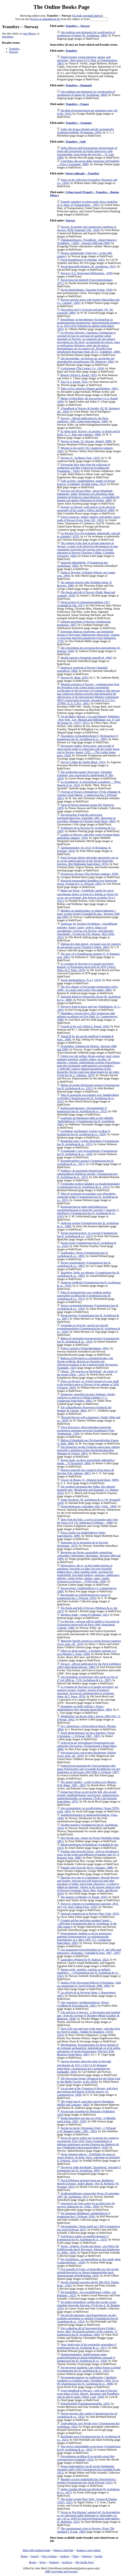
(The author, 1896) (87, 988)
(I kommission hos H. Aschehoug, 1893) (86, 1121)
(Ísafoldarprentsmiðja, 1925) (85, 2403)
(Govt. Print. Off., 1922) (88, 518)
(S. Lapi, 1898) (87, 152)
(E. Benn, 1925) (74, 677)
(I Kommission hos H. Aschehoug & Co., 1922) (88, 1972)
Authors (64, 2556)
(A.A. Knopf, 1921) (74, 381)
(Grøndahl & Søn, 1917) (83, 604)
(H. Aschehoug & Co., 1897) (87, 1678)
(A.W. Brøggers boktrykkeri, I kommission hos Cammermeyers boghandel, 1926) (84, 2066)
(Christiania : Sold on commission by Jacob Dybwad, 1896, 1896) (89, 1984)
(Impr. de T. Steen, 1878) (86, 967)
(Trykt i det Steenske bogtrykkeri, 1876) (88, 1796)
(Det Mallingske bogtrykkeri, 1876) (87, 861)
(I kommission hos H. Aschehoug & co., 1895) (87, 737)
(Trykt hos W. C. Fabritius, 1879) (89, 1066)
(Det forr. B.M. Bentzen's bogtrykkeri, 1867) (88, 2049)
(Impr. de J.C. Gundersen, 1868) (88, 342)
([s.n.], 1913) (87, 895)
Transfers (14, 48)
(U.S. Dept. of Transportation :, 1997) (87, 203)
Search (35, 2556)
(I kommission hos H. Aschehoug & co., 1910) (88, 1340)
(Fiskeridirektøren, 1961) (85, 1348)
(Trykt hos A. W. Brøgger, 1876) (88, 2305)
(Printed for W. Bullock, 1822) (85, 1959)
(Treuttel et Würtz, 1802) (89, 945)
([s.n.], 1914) (81, 980)
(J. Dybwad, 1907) (88, 1769)
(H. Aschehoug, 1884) (86, 34)
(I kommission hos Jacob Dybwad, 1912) (86, 2481)
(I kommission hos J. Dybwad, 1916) (83, 1596)
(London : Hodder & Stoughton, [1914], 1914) (88, 2031)
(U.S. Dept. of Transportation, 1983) (87, 60)
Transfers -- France (77, 104)
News (42, 2562)
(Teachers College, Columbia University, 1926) (87, 549)
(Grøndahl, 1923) (86, 2458)
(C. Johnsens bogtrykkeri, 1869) (89, 1479)
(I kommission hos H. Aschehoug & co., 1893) (82, 1254)
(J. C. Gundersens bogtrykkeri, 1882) (86, 1397)
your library (29, 33)
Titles (75, 2556)
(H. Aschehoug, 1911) (88, 2195)
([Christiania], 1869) (86, 1462)
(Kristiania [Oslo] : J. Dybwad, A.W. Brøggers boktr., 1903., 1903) (86, 2130)
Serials (99, 2556)
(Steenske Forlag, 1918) (86, 289)
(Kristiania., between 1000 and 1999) (88, 1555)
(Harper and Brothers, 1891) (89, 388)
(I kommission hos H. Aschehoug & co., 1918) (88, 1328)
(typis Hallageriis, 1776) (88, 636)
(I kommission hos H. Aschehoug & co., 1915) (88, 1143)
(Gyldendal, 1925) (83, 259)
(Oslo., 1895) (86, 2205)
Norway (13, 51)
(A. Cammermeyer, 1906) (87, 1016)
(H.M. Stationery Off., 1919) (86, 228)
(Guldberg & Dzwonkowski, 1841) (83, 2004)
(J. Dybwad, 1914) (88, 2157)
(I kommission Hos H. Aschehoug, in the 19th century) (86, 1923)
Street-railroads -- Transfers (82, 173)
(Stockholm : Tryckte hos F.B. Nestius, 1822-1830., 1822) (87, 930)
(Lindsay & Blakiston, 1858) (88, 2015)
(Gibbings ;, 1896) (87, 1521)
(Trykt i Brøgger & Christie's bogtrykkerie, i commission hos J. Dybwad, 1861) (89, 795)
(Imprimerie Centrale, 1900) (88, 1624)
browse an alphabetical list (45, 19)
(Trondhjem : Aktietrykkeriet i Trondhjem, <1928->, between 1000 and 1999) (87, 241)
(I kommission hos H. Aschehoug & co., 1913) (88, 1098)
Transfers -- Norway (78, 25)
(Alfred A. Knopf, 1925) (79, 375)
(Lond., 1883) (85, 2530)
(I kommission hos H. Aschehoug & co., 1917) (86, 2346)
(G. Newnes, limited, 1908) (86, 441)
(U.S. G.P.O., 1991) (88, 694)
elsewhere (7, 36)
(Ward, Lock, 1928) (88, 2393)
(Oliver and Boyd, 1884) (86, 509)
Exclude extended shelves (87, 15)
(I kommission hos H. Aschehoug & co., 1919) (86, 2357)
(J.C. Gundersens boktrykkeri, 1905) (84, 1938)
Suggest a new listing (88, 2550)
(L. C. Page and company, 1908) (88, 433)
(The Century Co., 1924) (82, 368)
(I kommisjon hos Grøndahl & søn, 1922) (89, 2469)
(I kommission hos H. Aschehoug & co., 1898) (87, 2380)
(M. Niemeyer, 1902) (86, 360)
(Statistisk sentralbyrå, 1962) (86, 657)
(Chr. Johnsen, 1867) (85, 1472)
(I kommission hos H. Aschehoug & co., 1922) (87, 2318)
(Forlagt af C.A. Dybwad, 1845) (87, 882)
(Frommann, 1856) (85, 131)
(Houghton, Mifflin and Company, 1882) (85, 2103)
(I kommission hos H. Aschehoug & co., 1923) (88, 2448)
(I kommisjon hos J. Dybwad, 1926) (83, 2215)
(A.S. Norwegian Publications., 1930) (87, 273)
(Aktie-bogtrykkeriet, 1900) (82, 420)
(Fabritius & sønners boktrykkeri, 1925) (88, 324)
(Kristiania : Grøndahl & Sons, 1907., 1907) (89, 1951)
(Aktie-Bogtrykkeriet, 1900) (89, 1665)
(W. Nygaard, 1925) (88, 2183)
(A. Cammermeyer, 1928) (87, 2091)
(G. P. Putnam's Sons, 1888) (88, 1854)
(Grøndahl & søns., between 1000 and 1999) (88, 914)
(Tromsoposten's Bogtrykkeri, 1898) (87, 1746)
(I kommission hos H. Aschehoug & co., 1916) (88, 1211)
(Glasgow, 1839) (88, 1384)
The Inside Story (84, 2562)
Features (54, 2562)
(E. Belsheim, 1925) (88, 2517)
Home (24, 2556)
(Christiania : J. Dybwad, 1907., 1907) (86, 1734)
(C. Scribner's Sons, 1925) (80, 457)
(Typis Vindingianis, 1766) (85, 1430)
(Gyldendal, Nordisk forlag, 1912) (86, 482)
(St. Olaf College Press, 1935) (88, 1905)
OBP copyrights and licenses (61, 2571)
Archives (67, 2562)
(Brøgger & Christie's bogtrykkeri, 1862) (86, 818)
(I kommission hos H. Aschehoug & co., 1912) (88, 1087)
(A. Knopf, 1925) (84, 1897)
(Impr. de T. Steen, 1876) (87, 1691)
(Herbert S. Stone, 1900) (86, 1652)
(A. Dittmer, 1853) (88, 1490)
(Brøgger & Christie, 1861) (89, 1450)
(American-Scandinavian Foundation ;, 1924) (83, 467)
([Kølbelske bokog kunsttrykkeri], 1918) (88, 2142)
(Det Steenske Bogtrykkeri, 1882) (84, 1708)
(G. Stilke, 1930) (88, 2249)
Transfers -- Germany (79, 122)
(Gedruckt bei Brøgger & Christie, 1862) (84, 1409)
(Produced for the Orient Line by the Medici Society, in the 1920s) (88, 2080)
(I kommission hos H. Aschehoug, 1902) (87, 2331)
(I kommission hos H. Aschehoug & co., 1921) (87, 1174)
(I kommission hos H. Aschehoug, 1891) (89, 2169)
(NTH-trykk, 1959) (88, 1573)
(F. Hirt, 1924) (85, 775)
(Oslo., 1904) (88, 1506)
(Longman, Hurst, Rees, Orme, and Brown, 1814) (88, 1885)
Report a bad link (63, 2550)
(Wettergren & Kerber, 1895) (88, 495)
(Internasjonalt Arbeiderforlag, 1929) (88, 2272)
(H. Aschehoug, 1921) (88, 266)
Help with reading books (36, 2550)
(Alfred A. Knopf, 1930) (85, 1026)
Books (32, 2562)
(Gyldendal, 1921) (85, 1614)
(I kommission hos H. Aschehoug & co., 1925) (83, 2238)
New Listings (49, 2556)
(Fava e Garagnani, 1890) (88, 163)
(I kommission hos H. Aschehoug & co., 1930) (87, 1152)
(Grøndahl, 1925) (87, 1363)
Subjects (86, 2556)
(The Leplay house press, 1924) (88, 750)
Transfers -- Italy (76, 141)
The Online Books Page (61, 7)
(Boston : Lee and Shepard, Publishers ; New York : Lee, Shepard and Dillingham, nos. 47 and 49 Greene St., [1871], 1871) (88, 719)
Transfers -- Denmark (79, 85)
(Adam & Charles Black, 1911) (83, 762)
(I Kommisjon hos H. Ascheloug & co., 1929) (83, 1133)
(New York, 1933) (90, 1913)
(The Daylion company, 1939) (89, 873)
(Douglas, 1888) (87, 1867)
